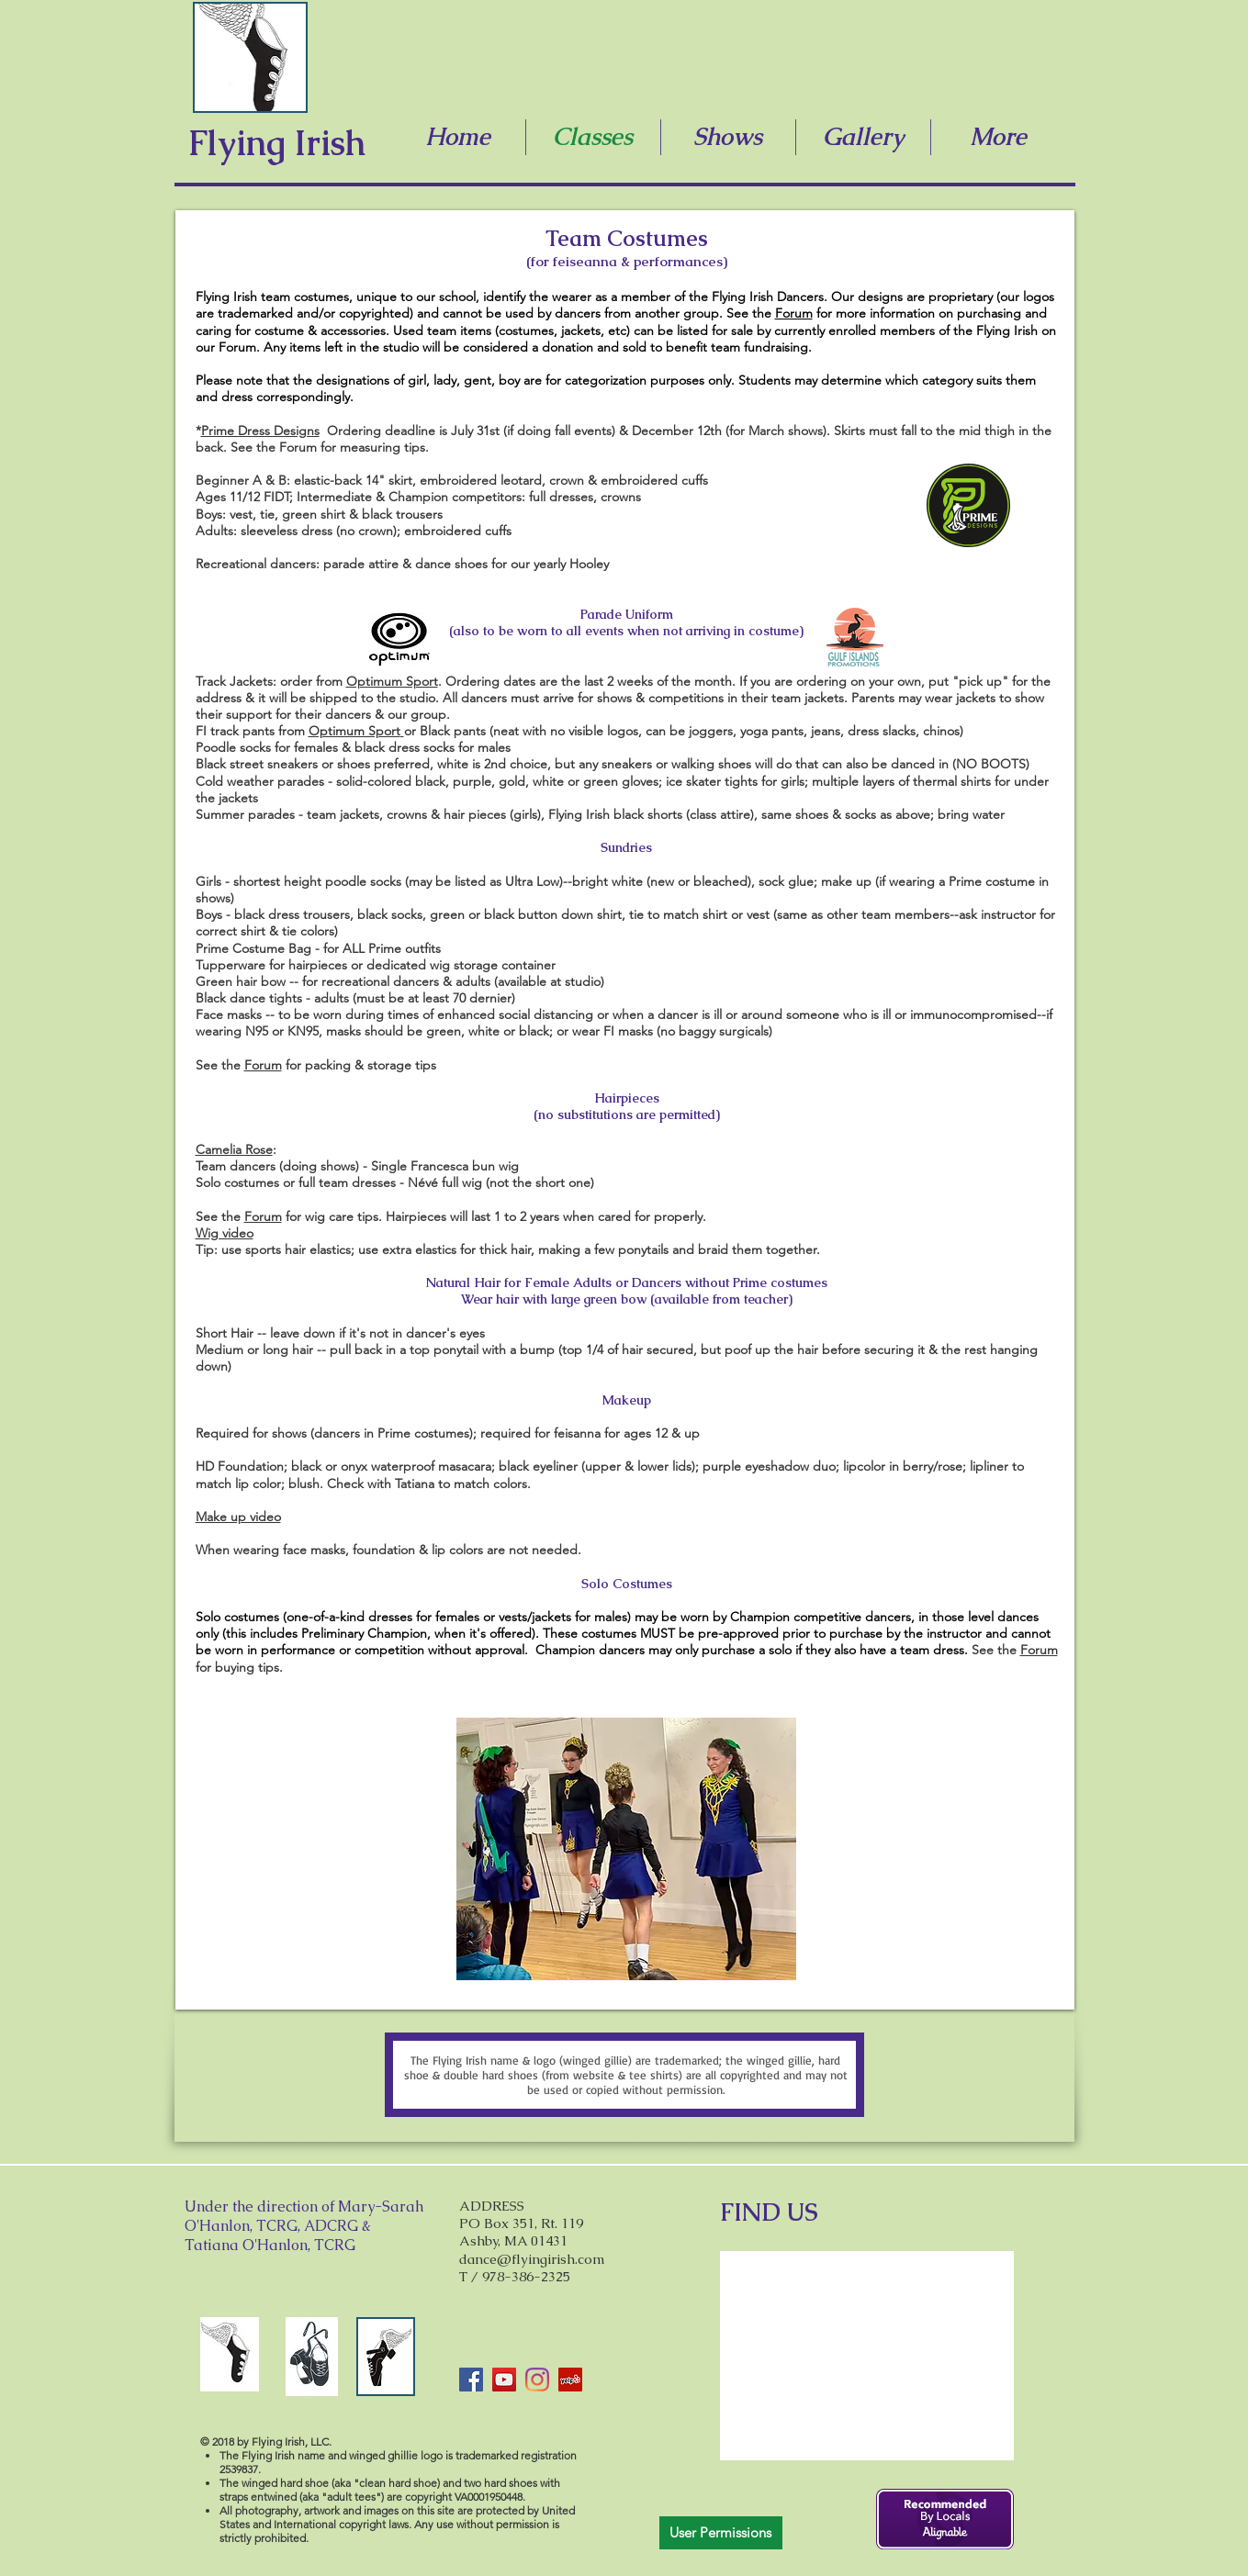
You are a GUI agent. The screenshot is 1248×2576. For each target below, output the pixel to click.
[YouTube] (504, 2379)
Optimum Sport (392, 681)
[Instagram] (537, 2379)
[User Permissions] (720, 2532)
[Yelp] (570, 2379)
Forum (794, 313)
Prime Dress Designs (260, 430)
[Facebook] (471, 2379)
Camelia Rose (234, 1149)
